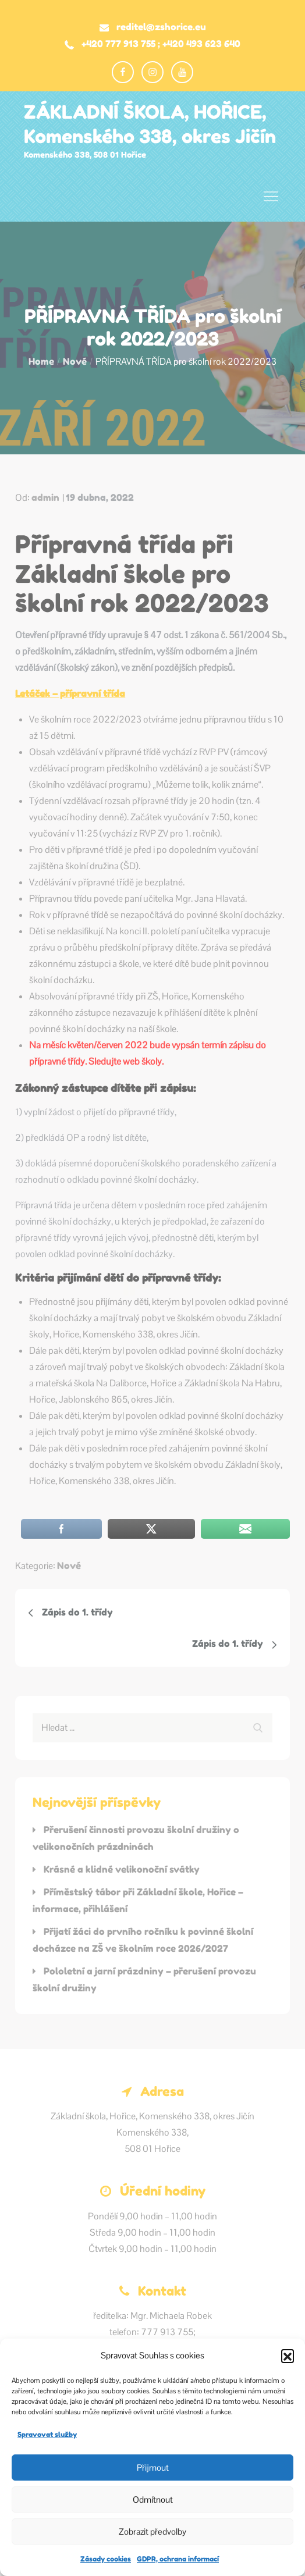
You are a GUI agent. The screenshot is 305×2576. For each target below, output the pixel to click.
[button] (287, 2355)
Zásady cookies (105, 2558)
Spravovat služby (47, 2434)
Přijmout (153, 2467)
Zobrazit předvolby (152, 2531)
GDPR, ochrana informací (178, 2558)
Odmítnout (153, 2499)
